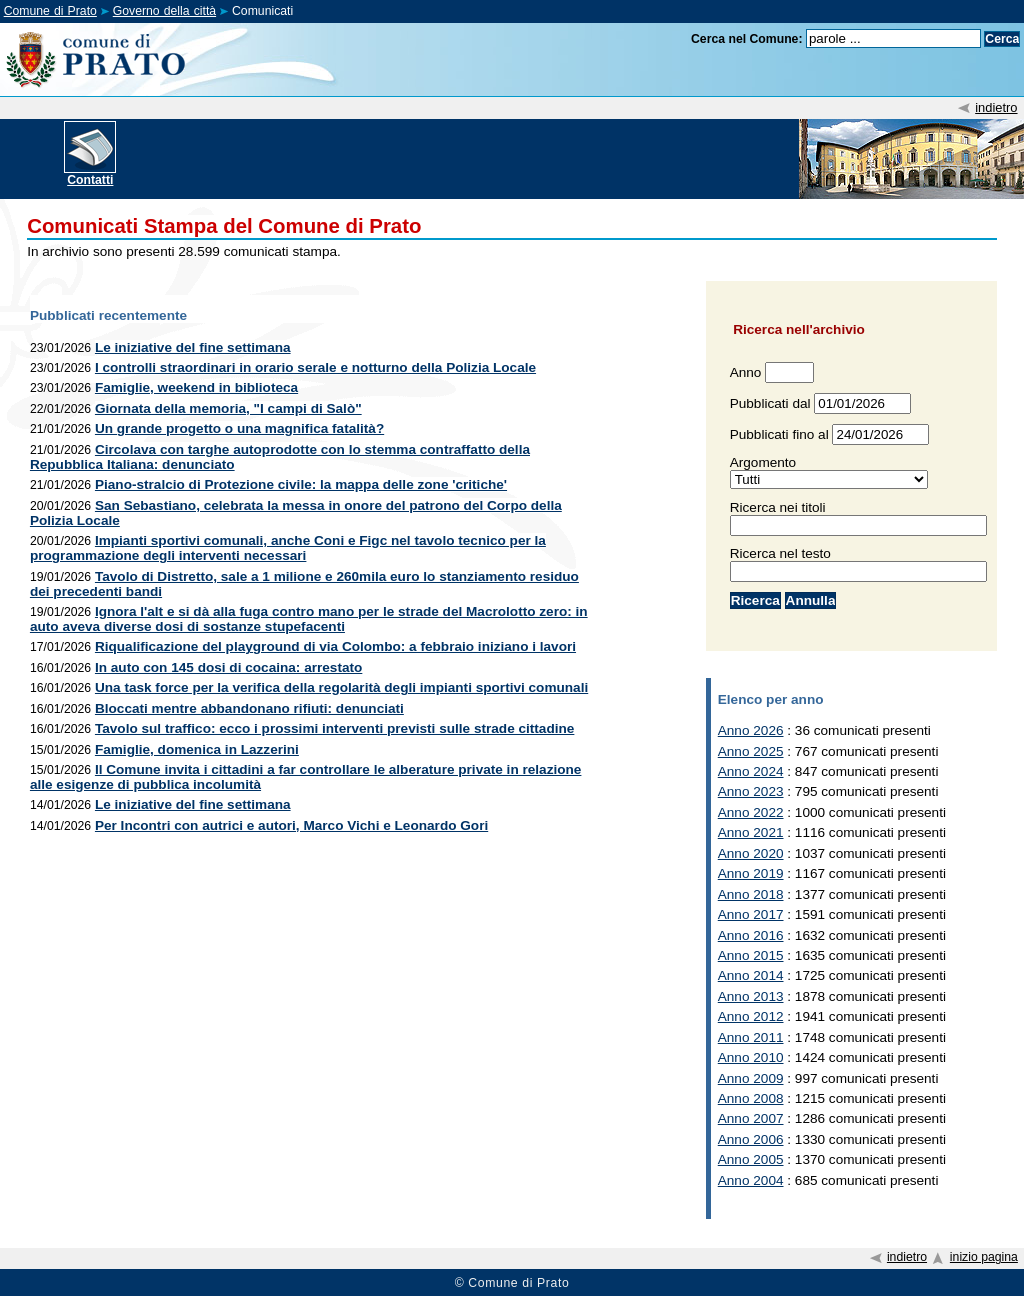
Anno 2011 (751, 1037)
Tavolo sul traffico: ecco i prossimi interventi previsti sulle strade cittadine (334, 728)
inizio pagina (984, 1257)
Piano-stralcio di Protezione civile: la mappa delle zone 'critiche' (301, 484)
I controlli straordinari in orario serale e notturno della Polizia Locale (315, 367)
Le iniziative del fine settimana (193, 347)
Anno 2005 (751, 1159)
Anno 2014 (751, 975)
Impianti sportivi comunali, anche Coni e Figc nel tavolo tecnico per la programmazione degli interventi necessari (288, 548)
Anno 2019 (751, 873)
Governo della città (164, 11)
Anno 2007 (751, 1118)
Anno (746, 372)
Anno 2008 (751, 1098)
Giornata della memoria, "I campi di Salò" (228, 408)
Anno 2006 (751, 1139)
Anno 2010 (751, 1057)
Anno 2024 (751, 771)
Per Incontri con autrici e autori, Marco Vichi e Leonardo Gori (291, 825)
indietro (996, 107)
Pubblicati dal (770, 403)
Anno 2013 (751, 996)
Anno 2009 (751, 1078)
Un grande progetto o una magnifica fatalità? (239, 428)
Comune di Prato (50, 11)
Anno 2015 (751, 955)
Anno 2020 (751, 853)
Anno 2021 (751, 832)
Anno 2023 (751, 791)
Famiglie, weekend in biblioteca (196, 387)
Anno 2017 (751, 914)
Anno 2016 (751, 935)
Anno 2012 (751, 1016)
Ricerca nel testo (780, 553)
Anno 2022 (751, 812)
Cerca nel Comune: (747, 39)
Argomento (763, 462)
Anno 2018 (751, 894)
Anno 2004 (751, 1180)
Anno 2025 (751, 751)
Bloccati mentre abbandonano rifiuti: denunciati (249, 708)
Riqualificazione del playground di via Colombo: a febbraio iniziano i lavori (335, 646)
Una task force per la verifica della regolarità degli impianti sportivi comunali (341, 687)
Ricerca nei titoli (778, 507)
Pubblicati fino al (779, 434)
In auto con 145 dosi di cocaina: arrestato (228, 667)
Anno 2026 (751, 730)
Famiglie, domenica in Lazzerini (197, 749)
